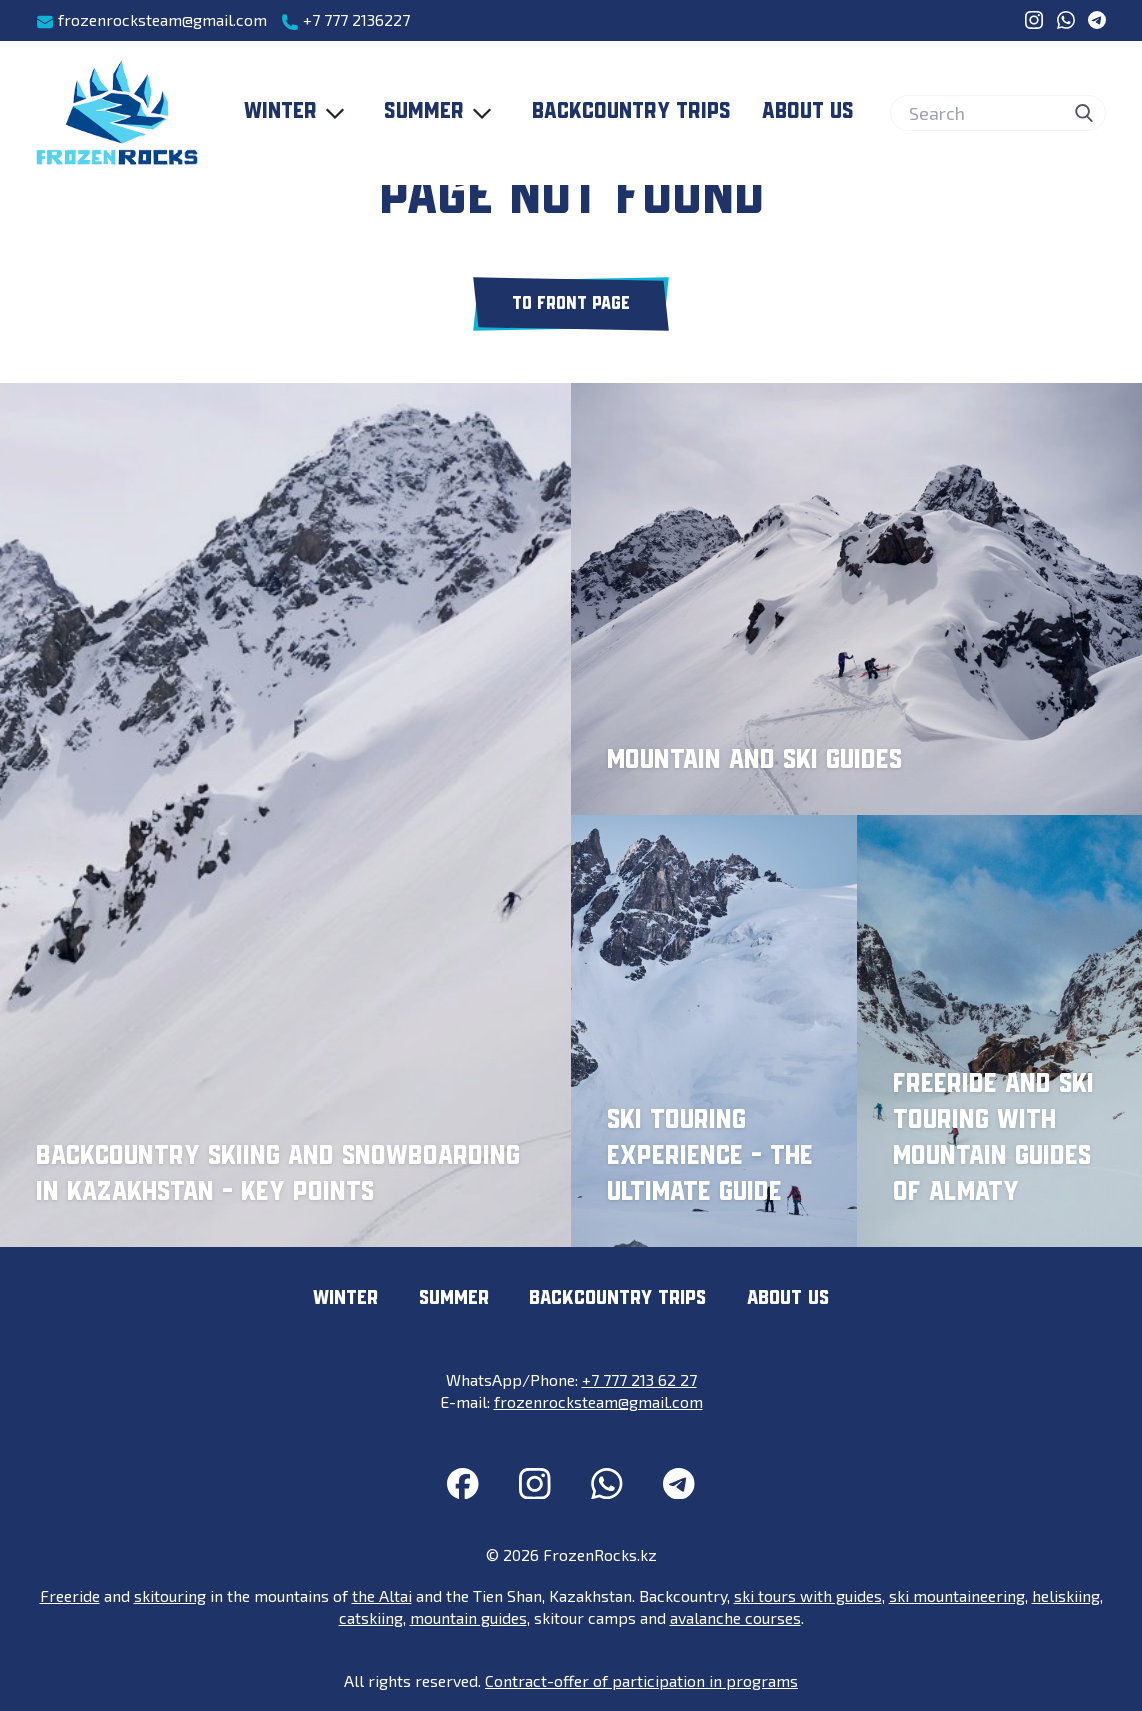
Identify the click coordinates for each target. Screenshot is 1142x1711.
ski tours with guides (808, 1595)
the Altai (382, 1595)
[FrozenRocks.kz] (117, 113)
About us (808, 112)
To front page (571, 304)
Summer (442, 113)
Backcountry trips (631, 112)
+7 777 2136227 (345, 20)
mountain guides (468, 1617)
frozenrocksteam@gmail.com (151, 20)
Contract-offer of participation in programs (641, 1680)
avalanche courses (735, 1617)
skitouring (170, 1595)
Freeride (70, 1595)
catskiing (371, 1617)
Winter (298, 113)
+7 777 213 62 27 (639, 1379)
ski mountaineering (957, 1595)
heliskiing (1066, 1595)
